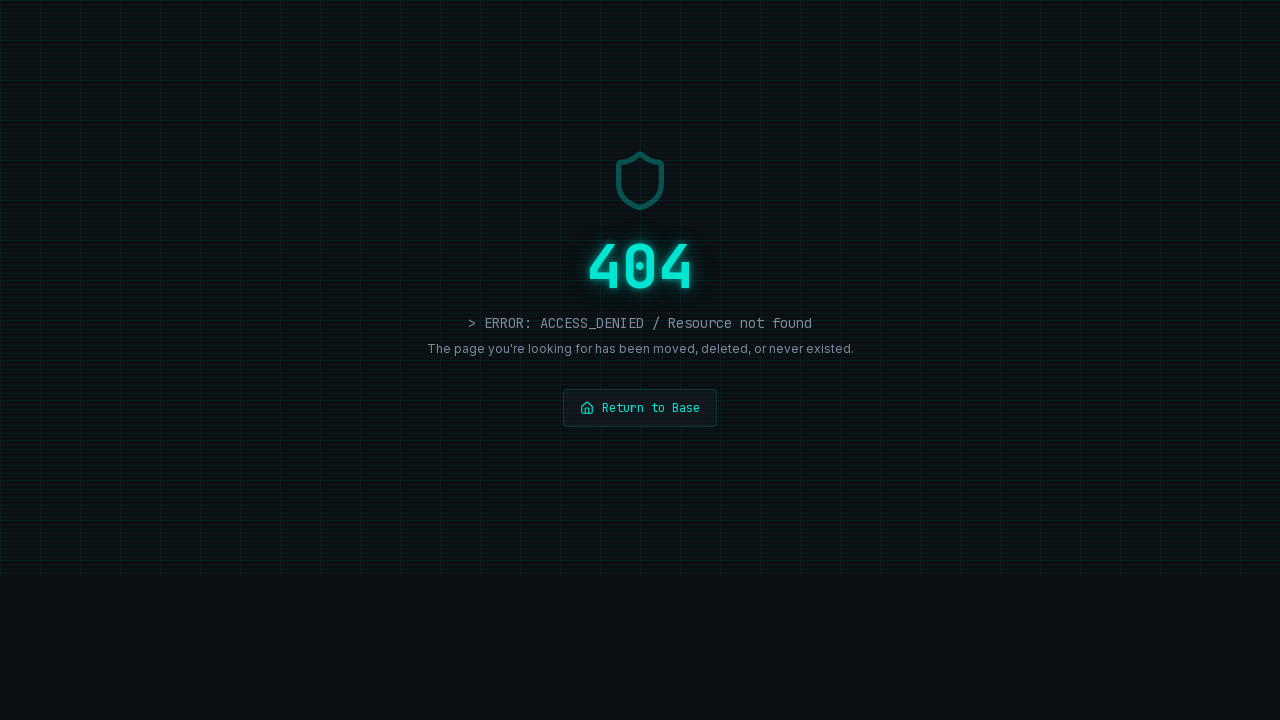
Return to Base (640, 408)
